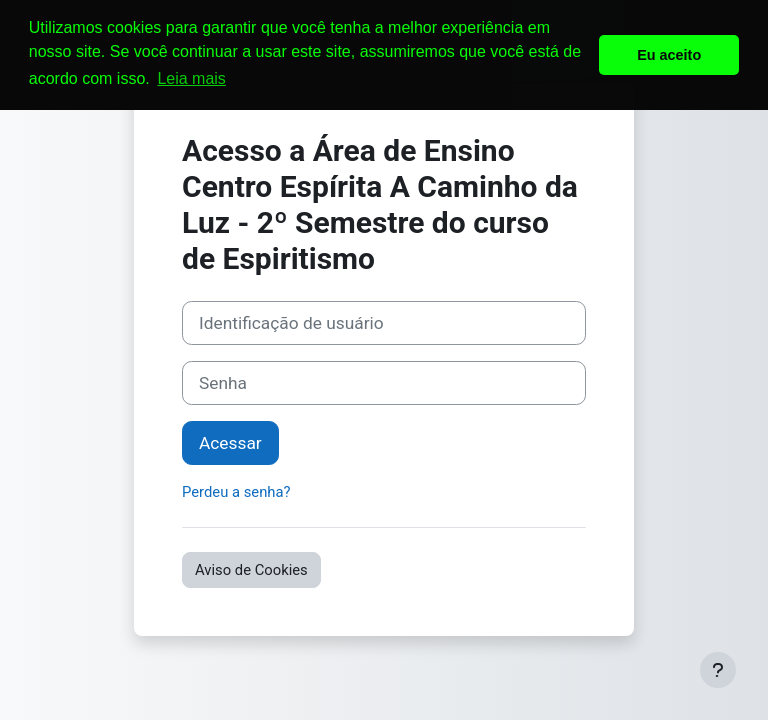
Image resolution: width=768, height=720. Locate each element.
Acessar (230, 443)
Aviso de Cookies (251, 570)
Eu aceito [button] (669, 55)
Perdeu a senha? (236, 492)
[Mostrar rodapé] (718, 670)
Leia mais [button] (191, 78)
